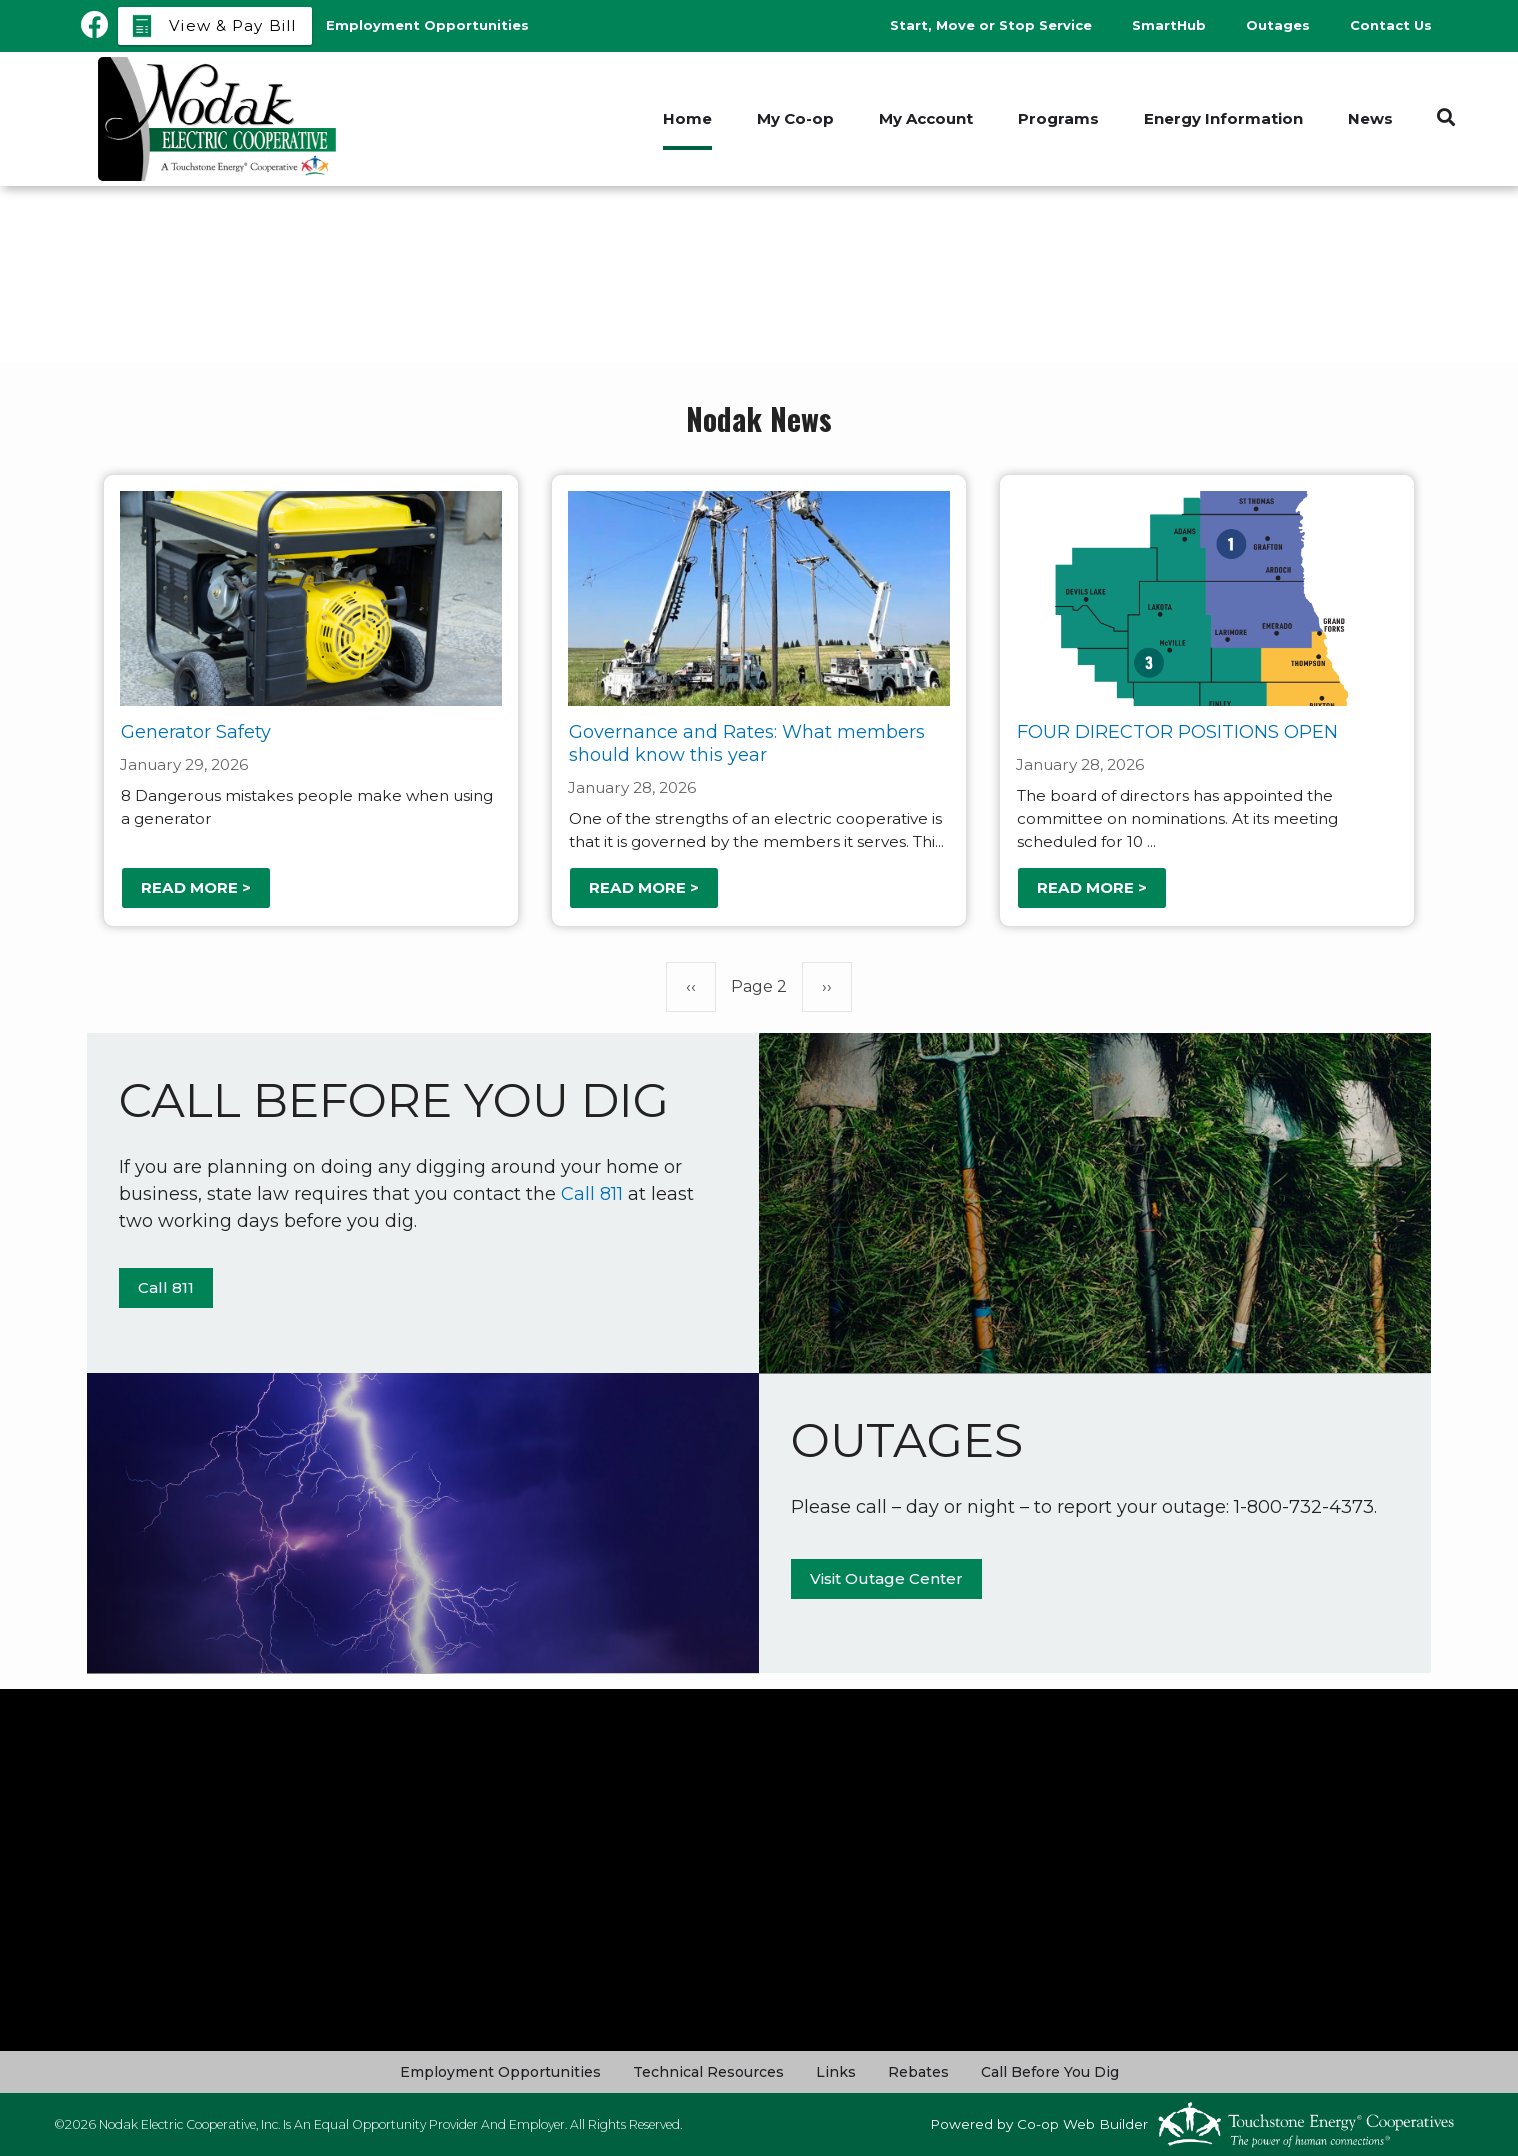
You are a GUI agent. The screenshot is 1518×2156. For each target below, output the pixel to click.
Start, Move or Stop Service (991, 25)
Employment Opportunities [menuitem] (427, 25)
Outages (1278, 25)
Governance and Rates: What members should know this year (747, 743)
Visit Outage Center (886, 1578)
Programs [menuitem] (1058, 118)
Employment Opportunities (500, 2072)
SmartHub (1169, 25)
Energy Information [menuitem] (1223, 118)
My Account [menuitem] (926, 118)
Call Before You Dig (1050, 2072)
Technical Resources (708, 2072)
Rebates (918, 2072)
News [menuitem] (1370, 118)
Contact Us (1391, 25)
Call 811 (592, 1194)
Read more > (196, 887)
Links (836, 2072)
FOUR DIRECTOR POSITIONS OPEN (1177, 732)
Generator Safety (196, 732)
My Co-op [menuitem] (795, 118)
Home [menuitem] (687, 118)
